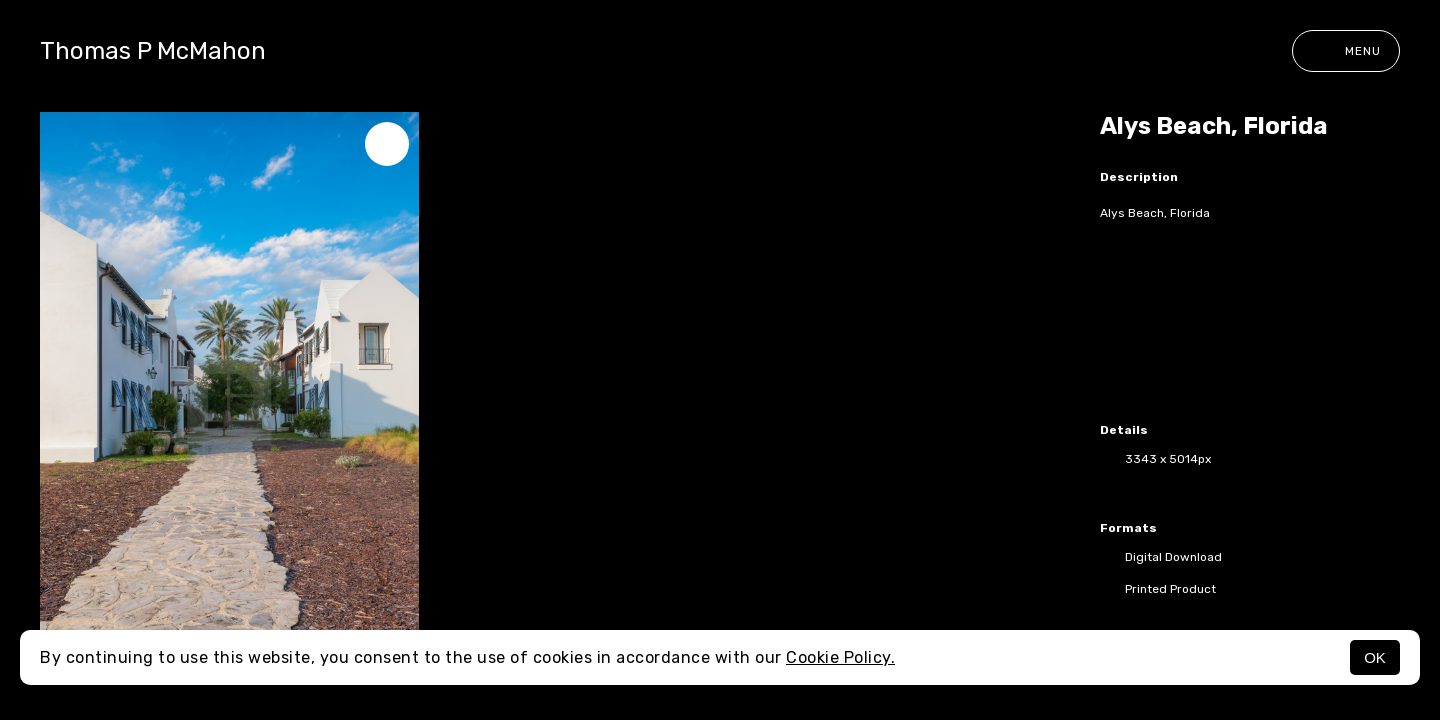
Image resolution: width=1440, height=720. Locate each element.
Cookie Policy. (840, 657)
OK (1375, 657)
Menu (1346, 51)
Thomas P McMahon (153, 51)
